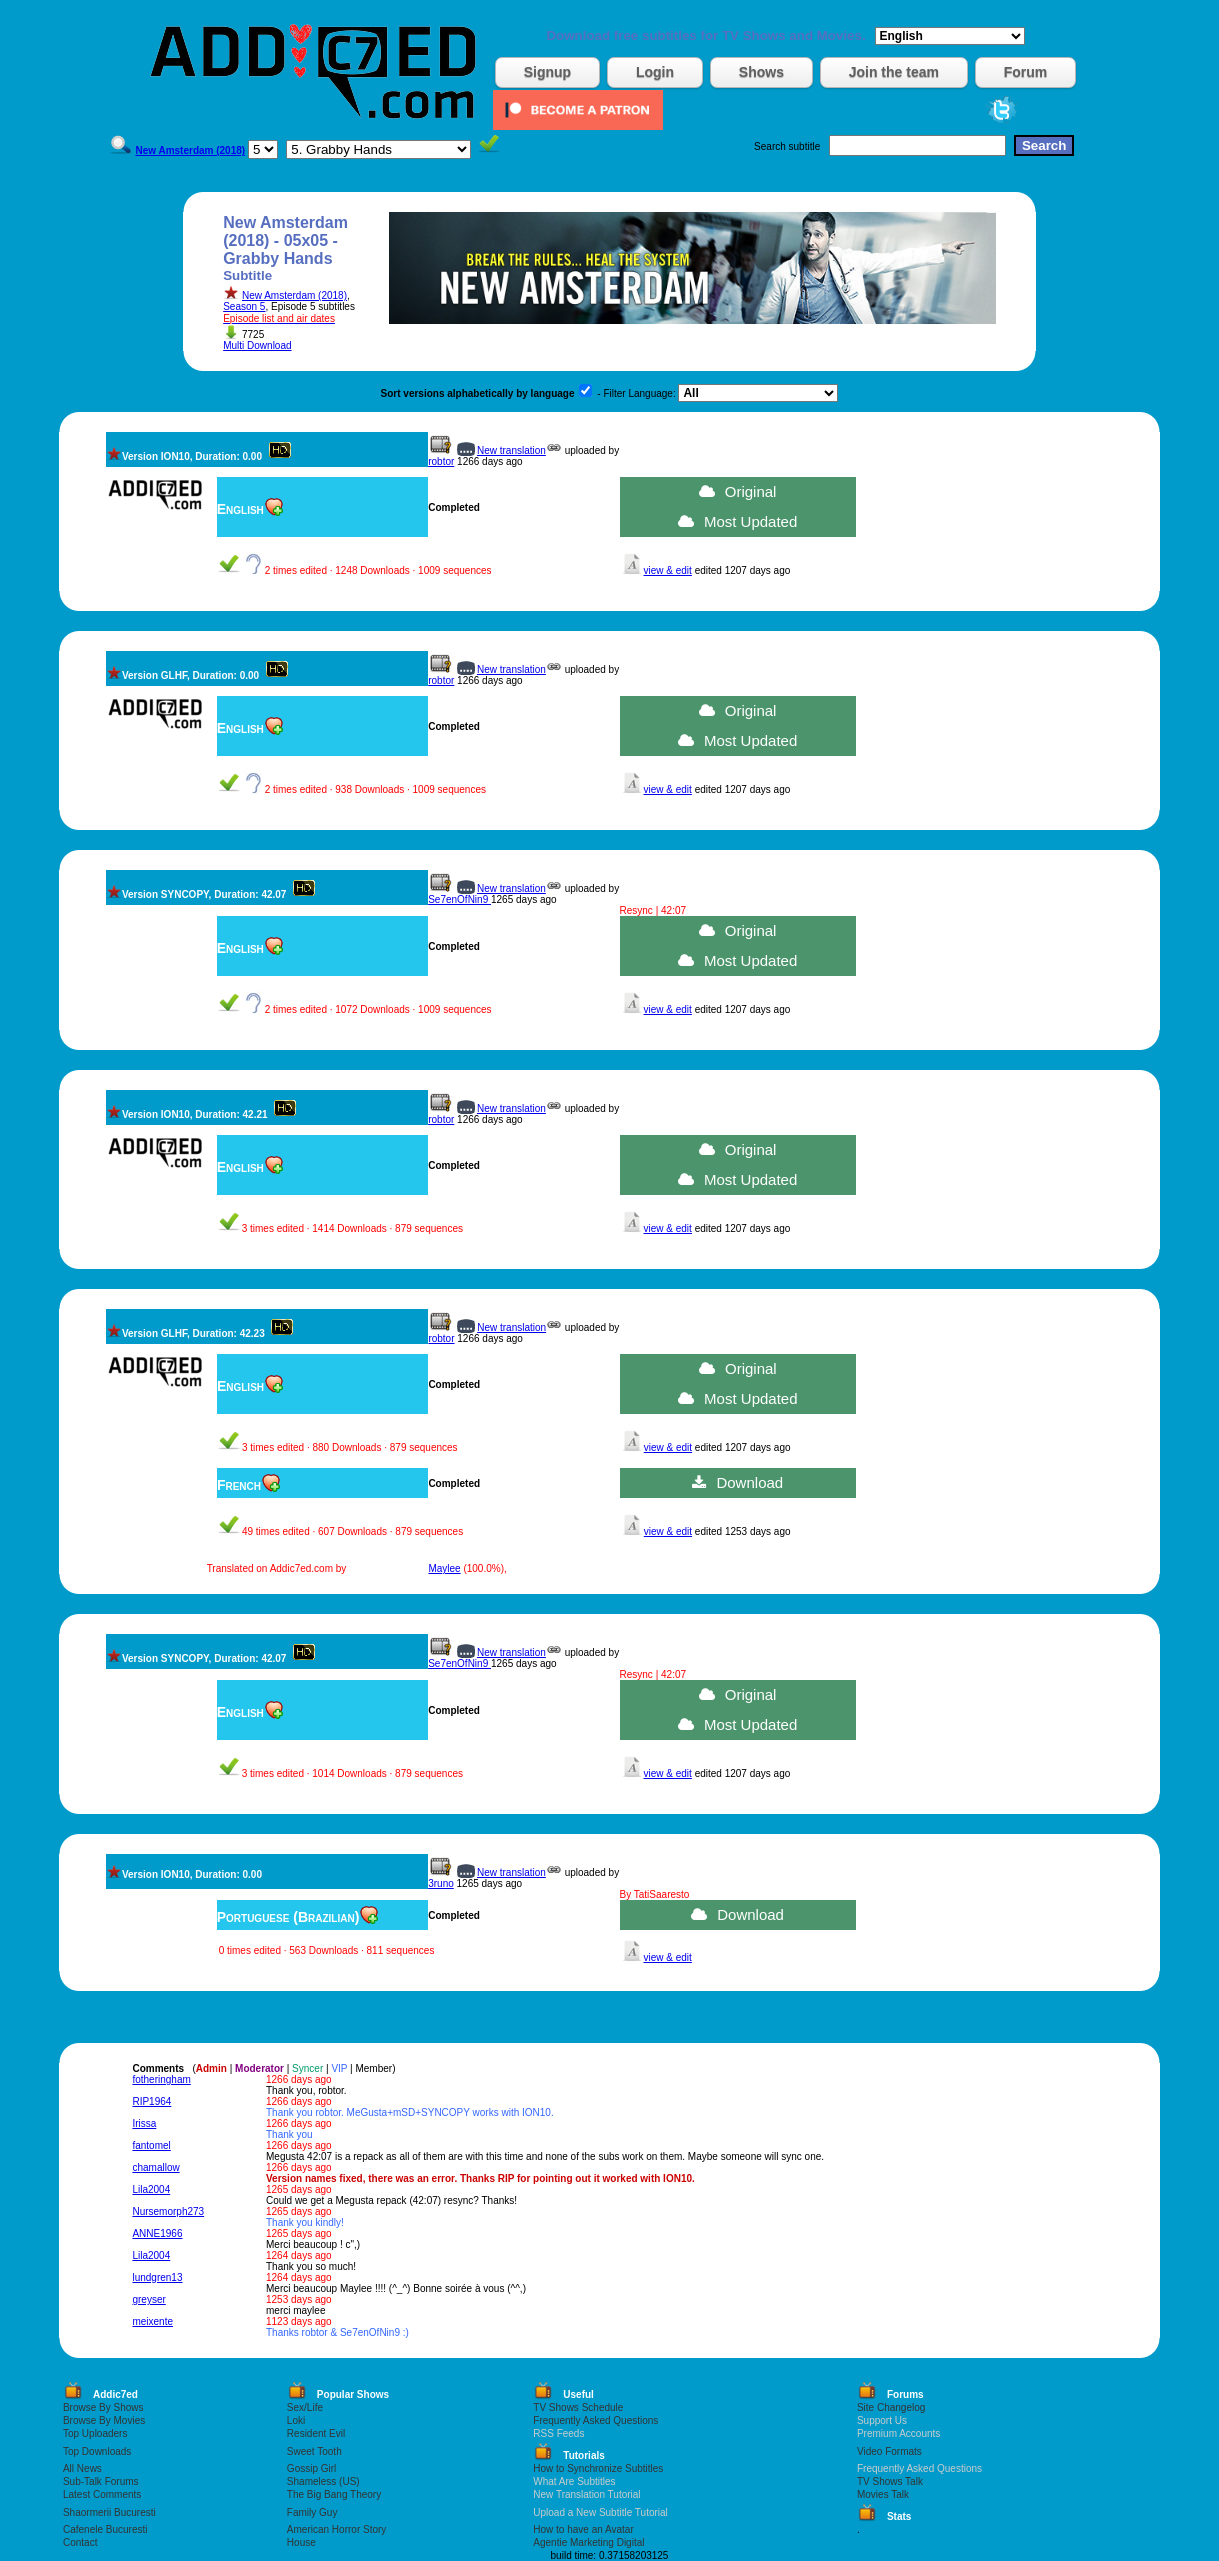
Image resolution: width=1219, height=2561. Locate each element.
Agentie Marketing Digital (588, 2542)
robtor (441, 461)
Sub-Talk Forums (101, 2481)
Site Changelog (891, 2407)
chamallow (155, 2167)
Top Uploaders (95, 2433)
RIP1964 (151, 2101)
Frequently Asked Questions (595, 2420)
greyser (148, 2299)
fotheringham (161, 2079)
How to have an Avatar (583, 2529)
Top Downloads (97, 2451)
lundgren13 (157, 2277)
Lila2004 (151, 2189)
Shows (761, 72)
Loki (296, 2420)
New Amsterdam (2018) (294, 295)
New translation (511, 450)
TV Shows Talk (890, 2481)
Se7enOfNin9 (459, 899)
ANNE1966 (157, 2233)
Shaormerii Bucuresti (109, 2512)
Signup (547, 72)
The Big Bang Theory (334, 2494)
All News (82, 2468)
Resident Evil (316, 2433)
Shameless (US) (323, 2481)
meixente (152, 2321)
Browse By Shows (103, 2407)
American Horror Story (336, 2529)
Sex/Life (305, 2407)
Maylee (444, 1568)
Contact (80, 2542)
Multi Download (257, 345)
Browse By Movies (104, 2420)
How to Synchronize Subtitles (598, 2468)
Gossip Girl (311, 2468)
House (301, 2542)
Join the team (894, 72)
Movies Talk (883, 2494)
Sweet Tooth (314, 2451)
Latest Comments (102, 2494)
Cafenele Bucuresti (105, 2529)
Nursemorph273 (168, 2211)
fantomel (151, 2145)
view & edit (668, 570)
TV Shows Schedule (578, 2407)
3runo (441, 1883)
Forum (1026, 72)
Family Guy (312, 2512)
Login (655, 72)
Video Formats (889, 2451)
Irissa (144, 2123)
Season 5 (244, 306)
